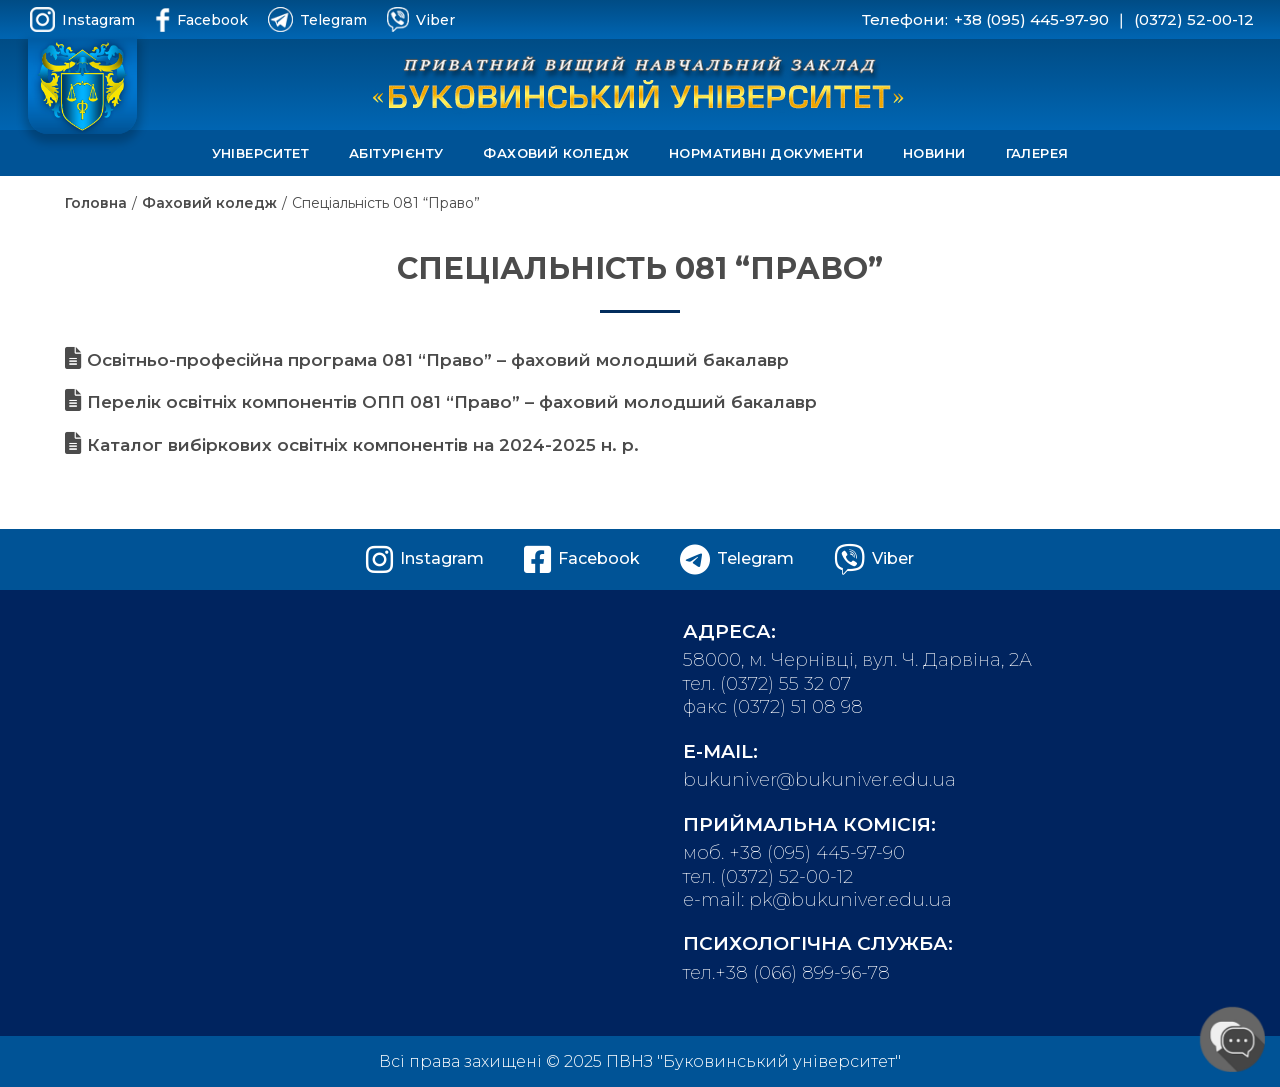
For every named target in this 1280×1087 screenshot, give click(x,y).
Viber (421, 19)
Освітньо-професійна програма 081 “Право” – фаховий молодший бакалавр (427, 360)
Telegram (317, 19)
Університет (260, 153)
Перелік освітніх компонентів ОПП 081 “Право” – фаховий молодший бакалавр (441, 402)
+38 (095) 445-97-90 (1031, 19)
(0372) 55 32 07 (785, 684)
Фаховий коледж (556, 153)
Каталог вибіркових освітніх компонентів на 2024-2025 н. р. (352, 445)
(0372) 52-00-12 (1194, 19)
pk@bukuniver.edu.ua (850, 900)
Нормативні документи (766, 153)
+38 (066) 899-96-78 (802, 973)
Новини (934, 153)
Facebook (201, 19)
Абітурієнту (396, 153)
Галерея (1037, 153)
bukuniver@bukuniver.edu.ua (819, 780)
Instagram (82, 19)
